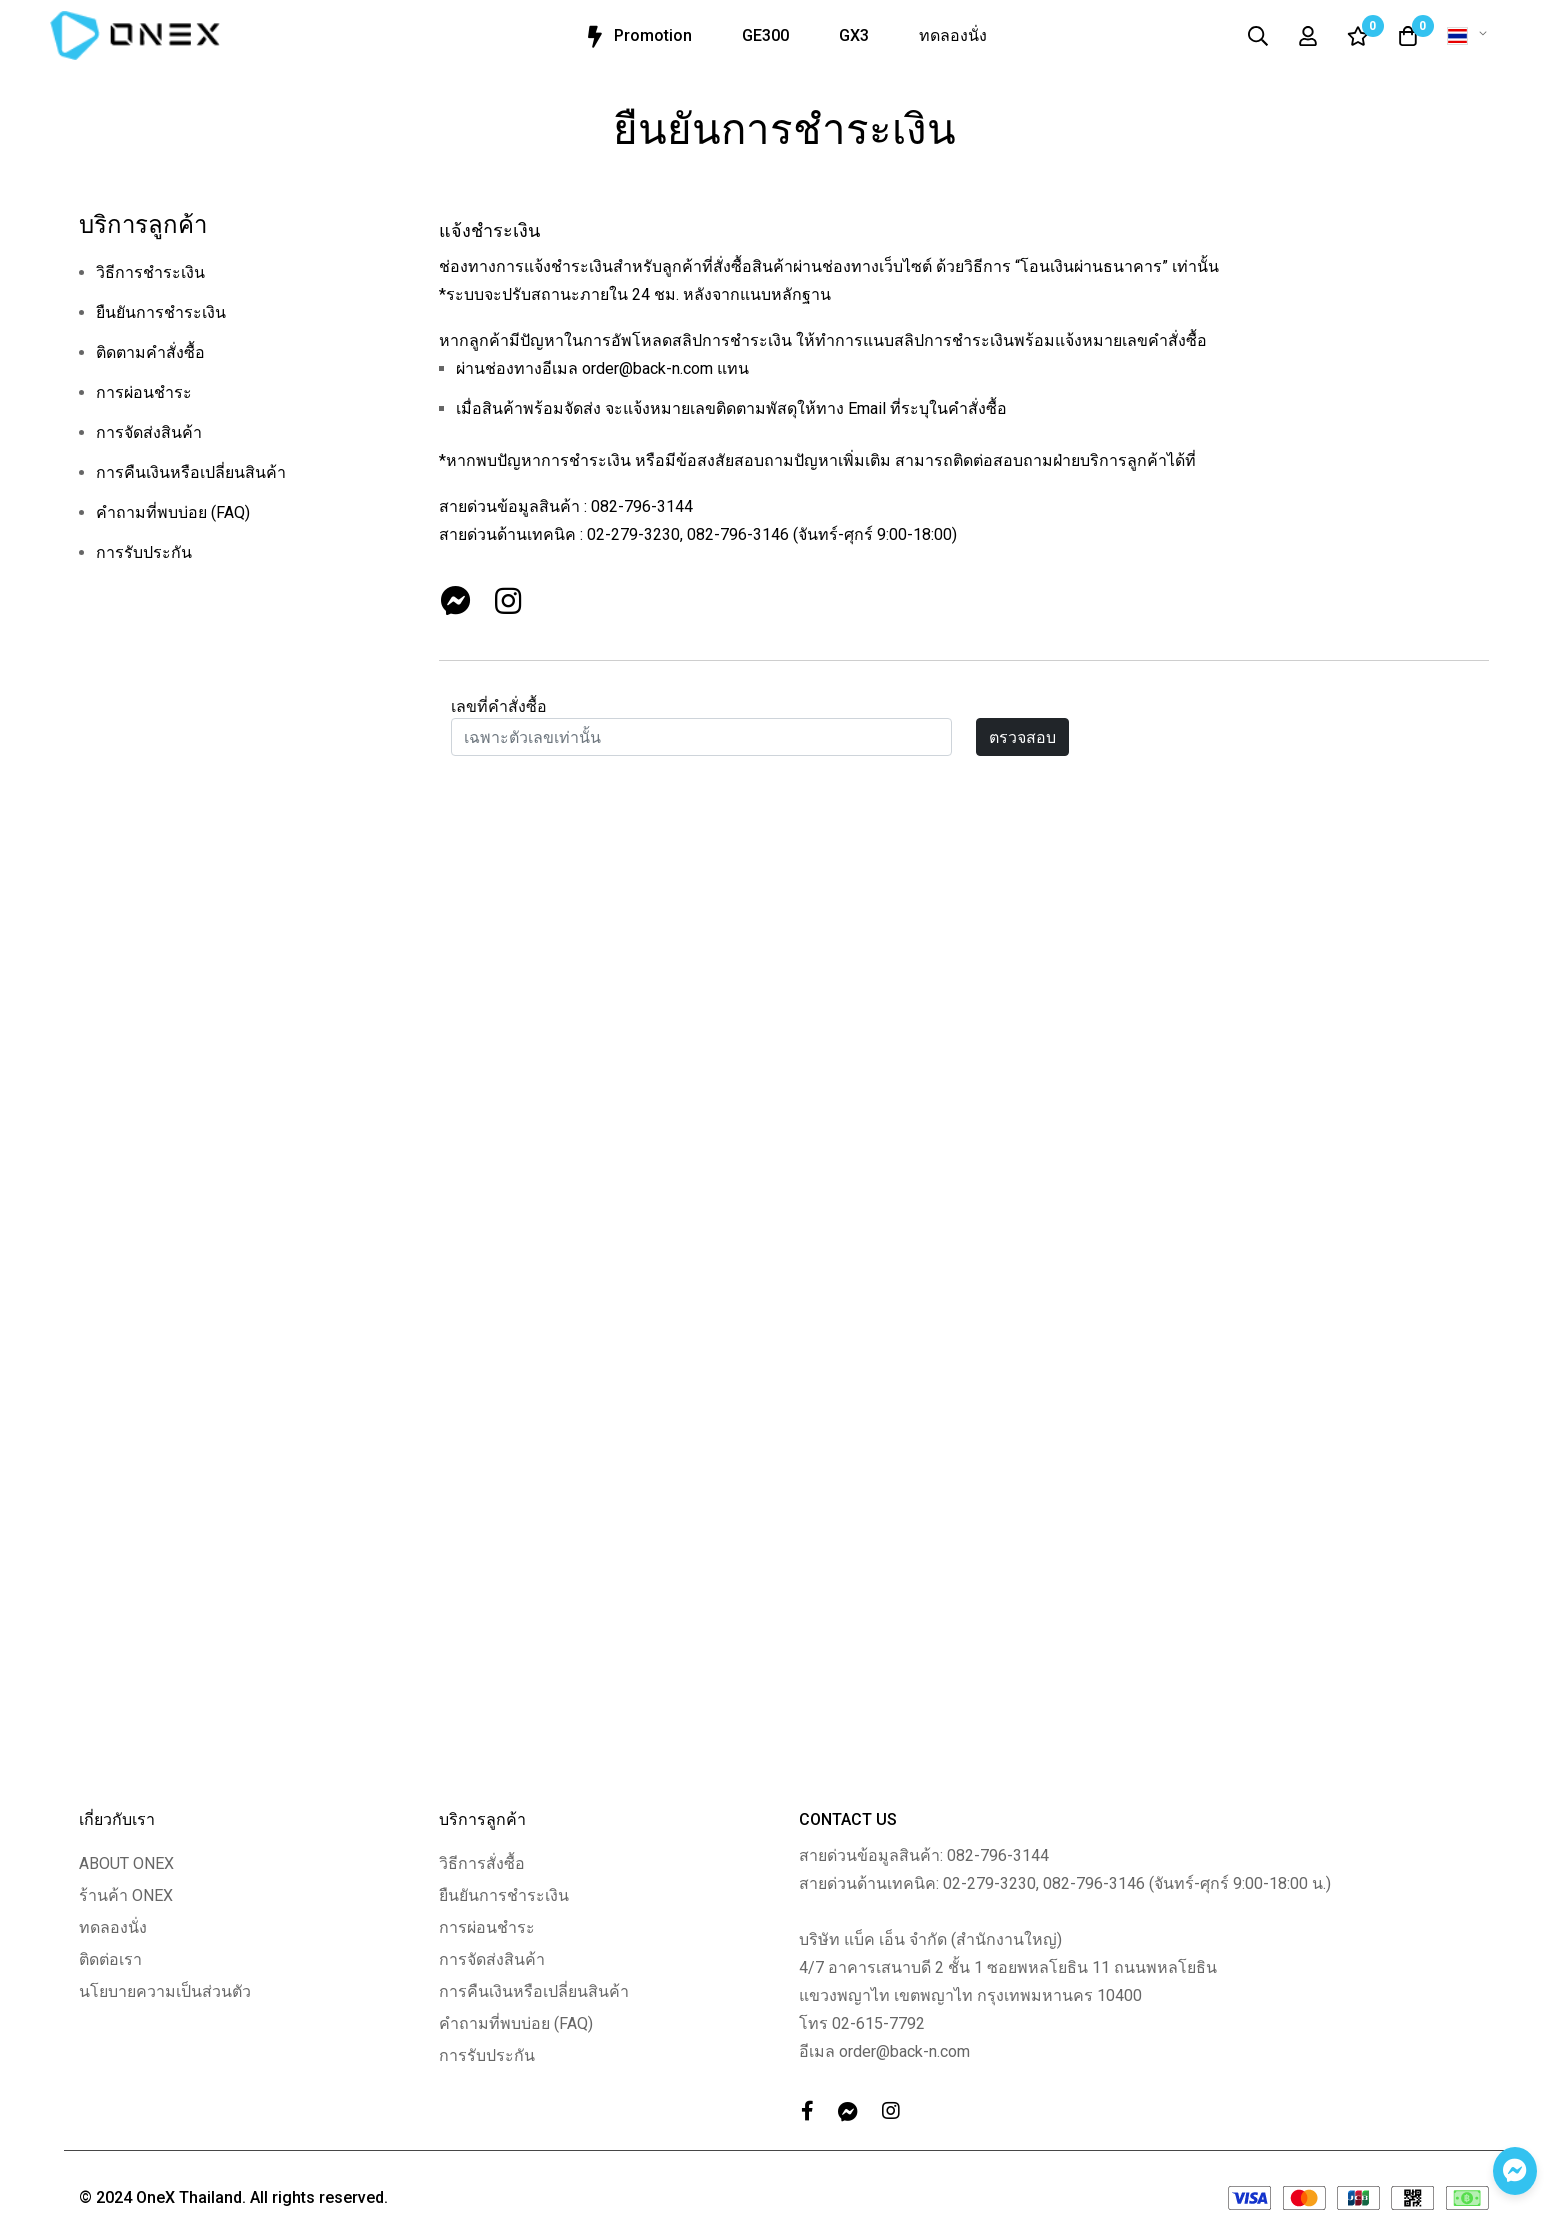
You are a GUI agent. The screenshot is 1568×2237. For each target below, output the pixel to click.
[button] (1470, 36)
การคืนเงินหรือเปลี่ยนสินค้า (191, 472)
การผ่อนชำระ (144, 392)
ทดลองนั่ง (953, 35)
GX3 (854, 35)
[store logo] (135, 35)
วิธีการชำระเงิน (150, 272)
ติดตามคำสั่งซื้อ (150, 352)
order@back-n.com (647, 368)
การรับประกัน (144, 552)
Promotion (636, 37)
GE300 (765, 35)
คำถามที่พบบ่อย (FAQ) (173, 512)
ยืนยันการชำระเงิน (161, 312)
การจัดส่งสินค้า (149, 432)
